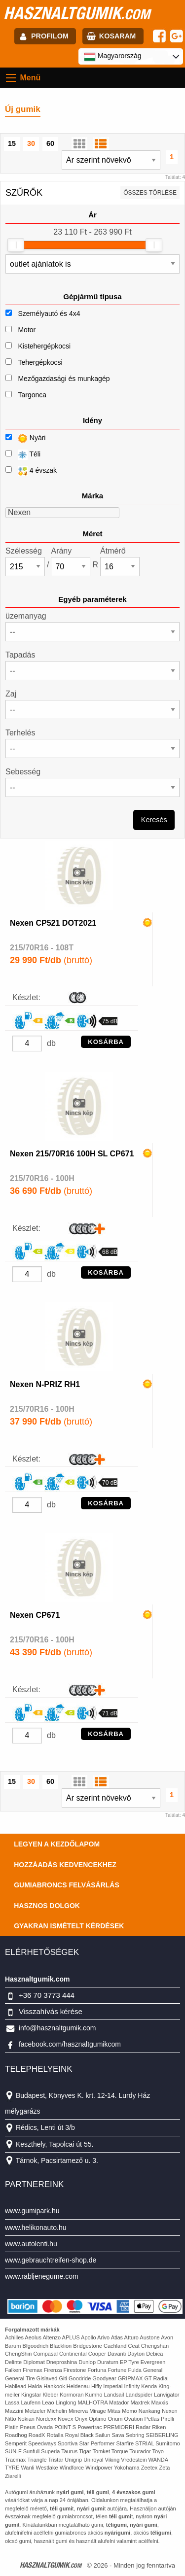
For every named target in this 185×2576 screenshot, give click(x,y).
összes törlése (150, 192)
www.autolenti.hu (31, 2244)
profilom (50, 36)
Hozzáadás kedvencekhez (65, 1865)
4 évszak (31, 471)
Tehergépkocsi (40, 362)
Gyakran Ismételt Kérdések (69, 1926)
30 (31, 143)
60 (50, 143)
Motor (27, 330)
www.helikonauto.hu (36, 2227)
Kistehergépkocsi (44, 346)
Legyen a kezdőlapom (57, 1844)
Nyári (25, 438)
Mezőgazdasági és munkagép (64, 379)
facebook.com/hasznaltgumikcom (70, 2044)
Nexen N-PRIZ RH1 (45, 1384)
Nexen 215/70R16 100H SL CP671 (72, 1153)
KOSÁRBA (106, 1041)
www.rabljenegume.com (41, 2276)
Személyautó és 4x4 (49, 313)
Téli (22, 455)
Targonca (32, 395)
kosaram (117, 36)
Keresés (154, 820)
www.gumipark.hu (32, 2211)
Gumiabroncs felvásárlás (66, 1885)
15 (12, 143)
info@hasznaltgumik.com (57, 2028)
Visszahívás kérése (50, 2011)
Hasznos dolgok (47, 1906)
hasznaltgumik (76, 12)
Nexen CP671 (35, 1615)
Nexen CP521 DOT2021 (53, 923)
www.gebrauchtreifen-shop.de (50, 2260)
